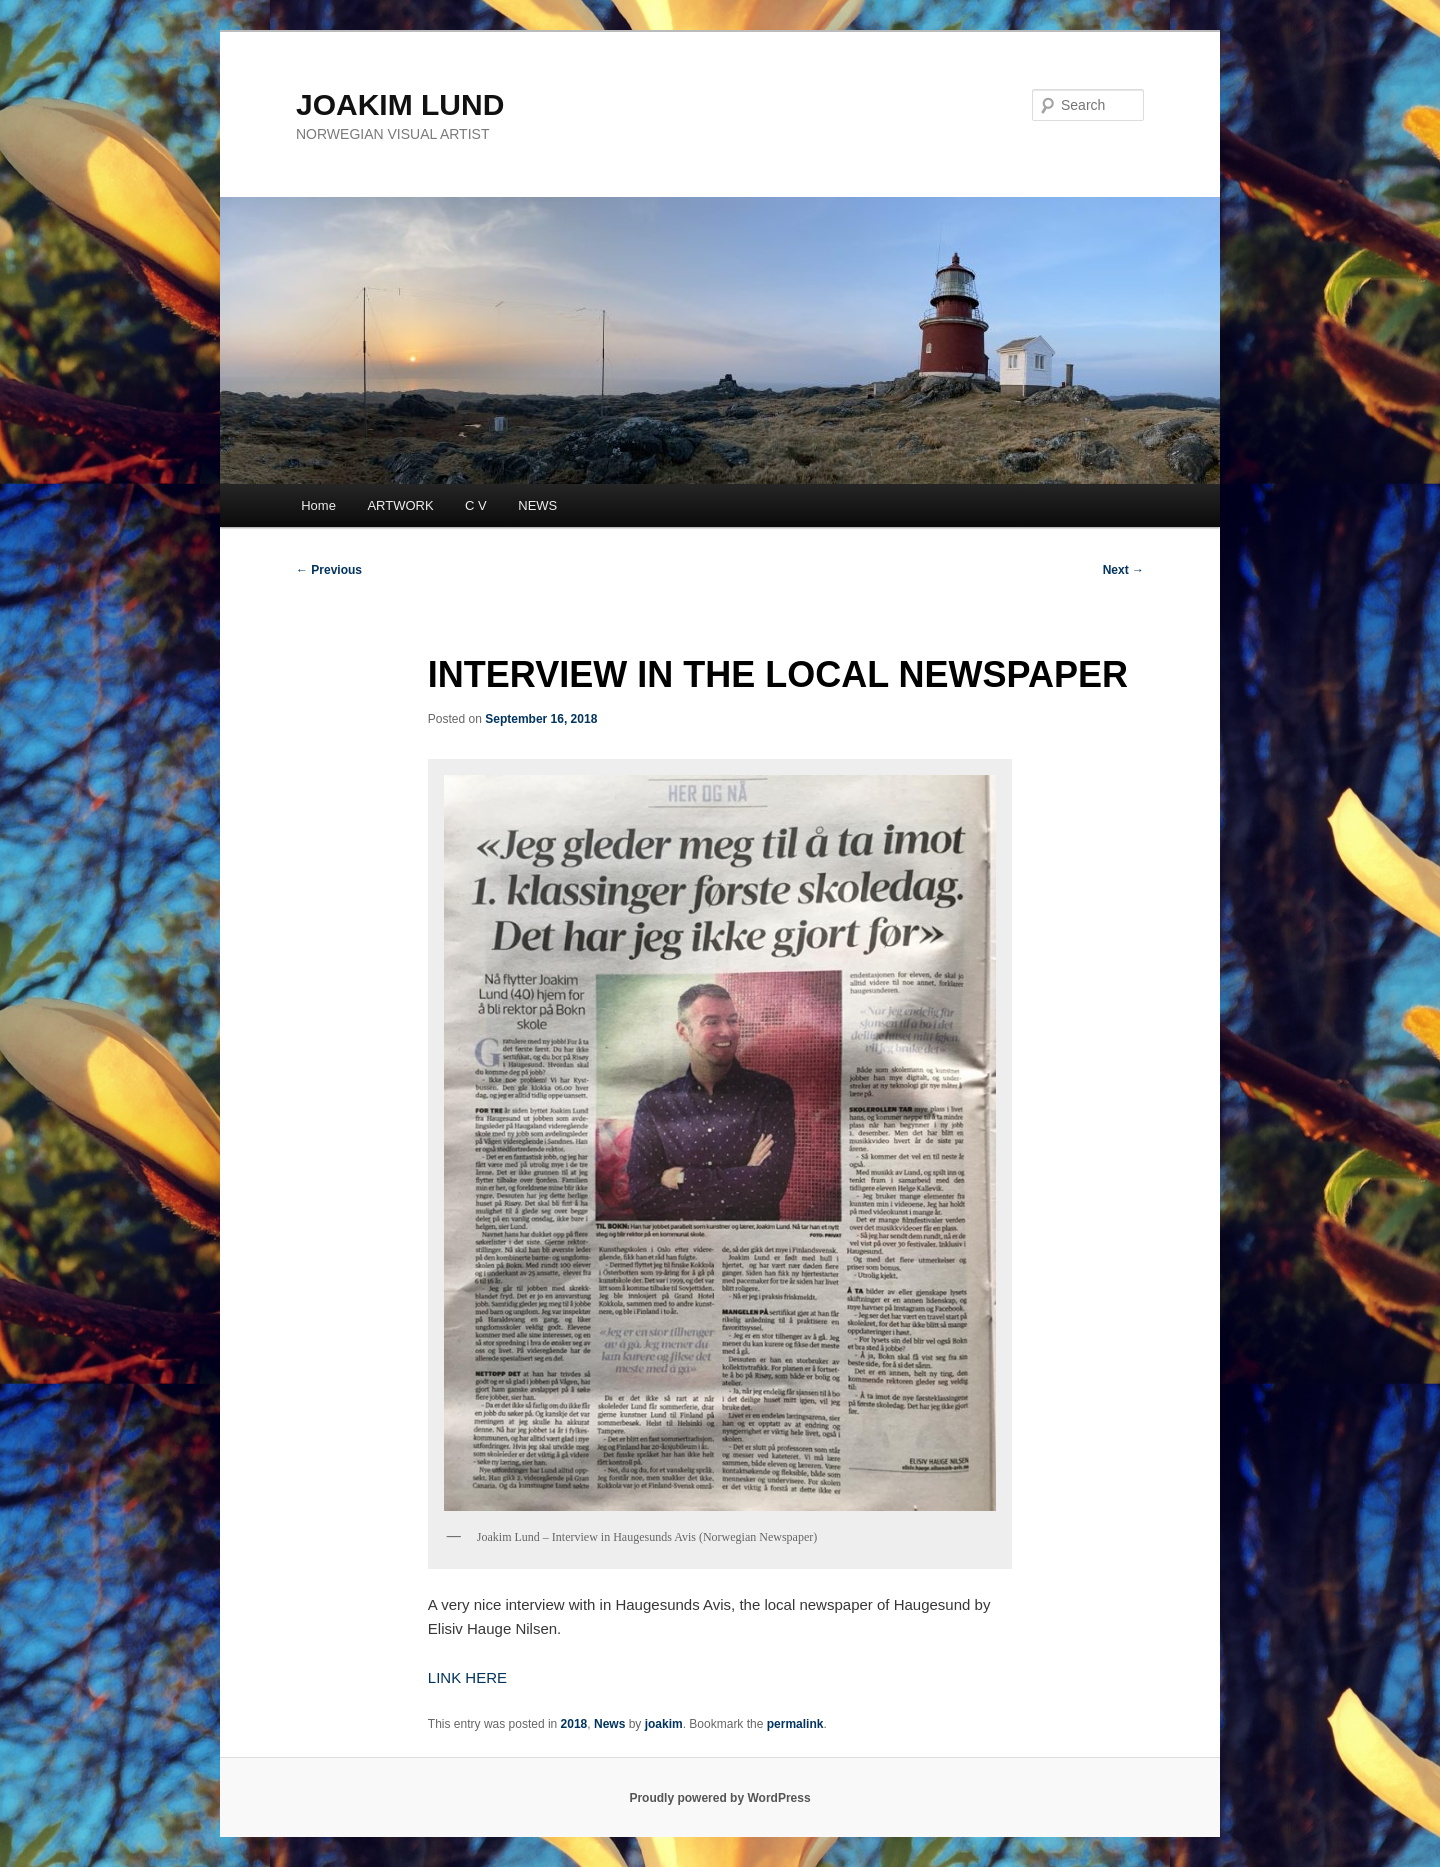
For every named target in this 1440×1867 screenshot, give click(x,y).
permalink (795, 1724)
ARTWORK (400, 505)
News (609, 1724)
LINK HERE (467, 1677)
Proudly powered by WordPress (719, 1798)
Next (1123, 570)
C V (476, 505)
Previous (329, 570)
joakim (664, 1724)
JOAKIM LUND (400, 104)
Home (318, 505)
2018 (574, 1724)
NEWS (537, 505)
